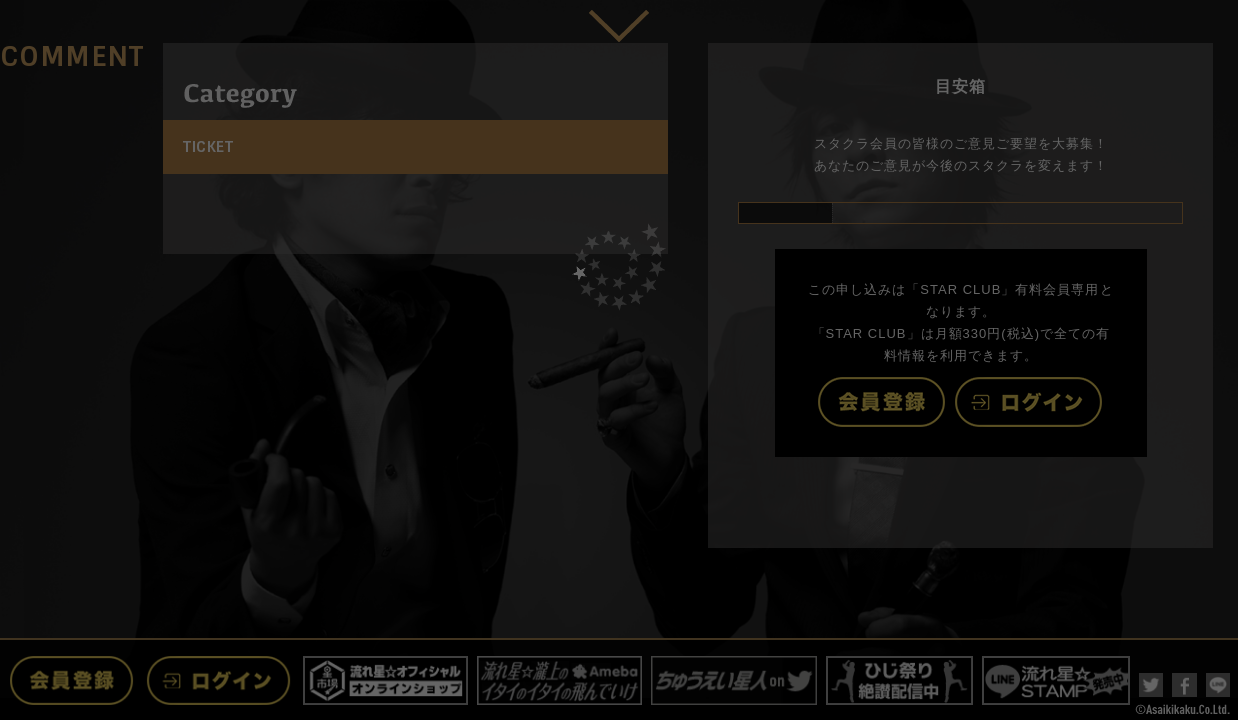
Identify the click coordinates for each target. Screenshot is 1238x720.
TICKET (208, 147)
